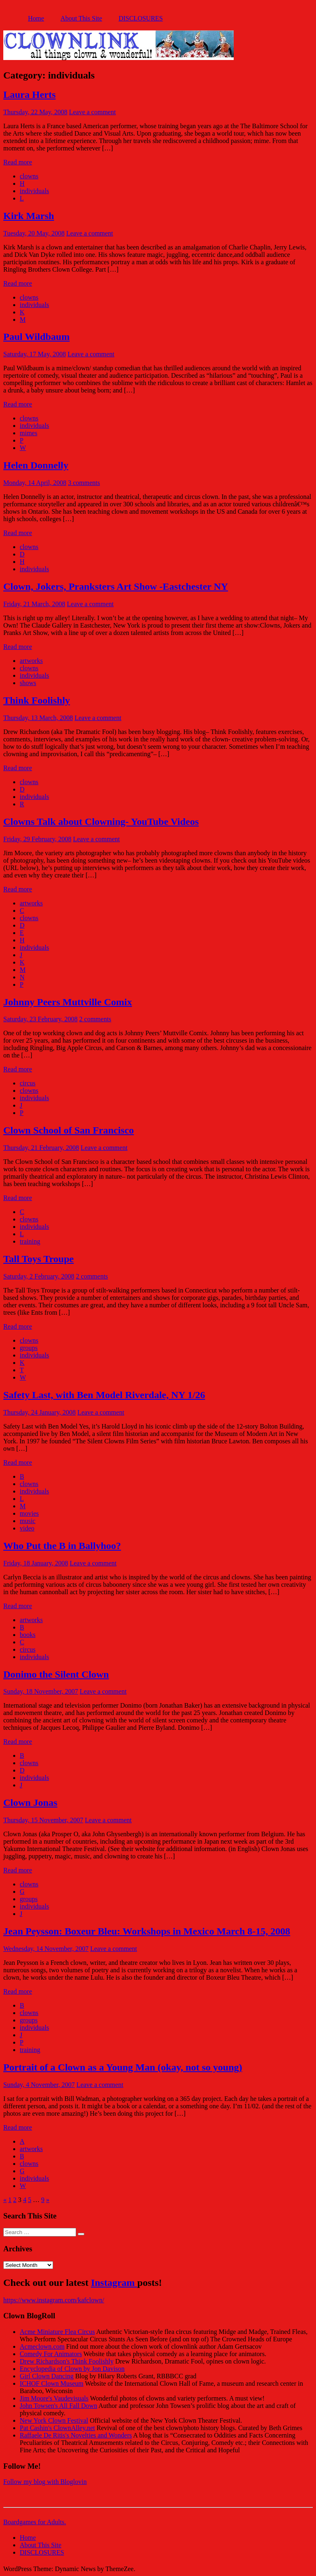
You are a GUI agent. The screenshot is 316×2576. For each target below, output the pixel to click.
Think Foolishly (36, 700)
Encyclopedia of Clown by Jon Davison (72, 2368)
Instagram (114, 2282)
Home (36, 18)
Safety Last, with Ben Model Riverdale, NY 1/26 (104, 1395)
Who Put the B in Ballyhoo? (62, 1545)
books (27, 1634)
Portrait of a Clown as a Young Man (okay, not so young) (122, 2067)
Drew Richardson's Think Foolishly (67, 2361)
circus (27, 1083)
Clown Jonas (30, 1802)
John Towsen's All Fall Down (58, 2405)
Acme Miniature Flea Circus (57, 2331)
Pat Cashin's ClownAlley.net (57, 2427)
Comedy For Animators (51, 2353)
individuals (34, 190)
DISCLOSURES (140, 18)
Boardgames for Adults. (34, 2521)
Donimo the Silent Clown (56, 1674)
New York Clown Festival (54, 2420)
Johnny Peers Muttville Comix (67, 1002)
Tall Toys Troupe (38, 1258)
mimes (28, 432)
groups (29, 1347)
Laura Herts (29, 94)
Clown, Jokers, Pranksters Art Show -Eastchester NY (115, 586)
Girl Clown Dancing (47, 2376)
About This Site (81, 18)
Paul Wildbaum (36, 336)
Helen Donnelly (35, 465)
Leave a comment (92, 111)
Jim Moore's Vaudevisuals (54, 2398)
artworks (31, 660)
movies (29, 1513)
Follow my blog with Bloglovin (45, 2481)
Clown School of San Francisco (68, 1130)
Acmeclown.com (42, 2346)
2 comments (95, 1019)
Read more (17, 162)
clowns (29, 176)
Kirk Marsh (28, 215)
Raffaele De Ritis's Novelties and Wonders (76, 2435)
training (30, 1241)
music (27, 1520)
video (27, 1528)
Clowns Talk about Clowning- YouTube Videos (101, 821)
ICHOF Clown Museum (52, 2383)
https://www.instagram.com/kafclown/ (53, 2300)
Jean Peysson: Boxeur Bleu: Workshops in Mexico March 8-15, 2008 (146, 1931)
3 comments (84, 482)
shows (28, 682)
